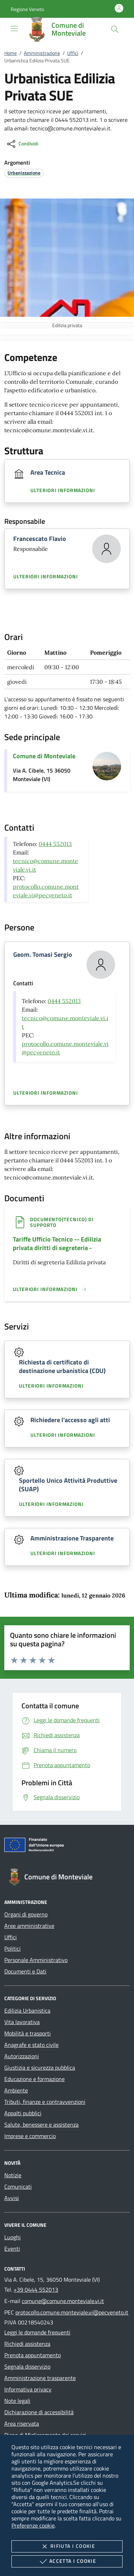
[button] (27, 9)
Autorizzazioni (21, 2056)
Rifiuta (67, 2546)
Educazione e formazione (34, 2079)
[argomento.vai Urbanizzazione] (24, 172)
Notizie (12, 2175)
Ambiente (16, 2090)
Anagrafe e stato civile (31, 2044)
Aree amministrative (29, 1925)
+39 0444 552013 (36, 2289)
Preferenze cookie (33, 2525)
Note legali (17, 2400)
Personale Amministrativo (36, 1960)
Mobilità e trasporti (27, 2033)
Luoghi (12, 2237)
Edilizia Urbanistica (27, 2010)
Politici (12, 1948)
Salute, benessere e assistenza (41, 2124)
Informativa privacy (27, 2389)
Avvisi (11, 2198)
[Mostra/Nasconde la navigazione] (14, 28)
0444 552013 (55, 843)
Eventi (12, 2248)
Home (10, 53)
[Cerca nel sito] (114, 29)
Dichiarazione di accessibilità (39, 2412)
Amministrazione (42, 53)
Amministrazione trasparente (40, 2378)
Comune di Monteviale (44, 756)
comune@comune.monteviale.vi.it (63, 2301)
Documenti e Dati (25, 1971)
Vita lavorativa (22, 2022)
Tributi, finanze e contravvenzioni (44, 2101)
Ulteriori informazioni (62, 490)
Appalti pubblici (22, 2113)
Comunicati (18, 2186)
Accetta (67, 2561)
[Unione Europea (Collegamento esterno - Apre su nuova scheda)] (67, 1846)
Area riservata (21, 2423)
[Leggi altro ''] (50, 1289)
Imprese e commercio (30, 2136)
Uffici (72, 53)
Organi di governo (26, 1914)
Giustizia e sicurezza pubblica (39, 2067)
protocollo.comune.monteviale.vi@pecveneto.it (71, 2312)
